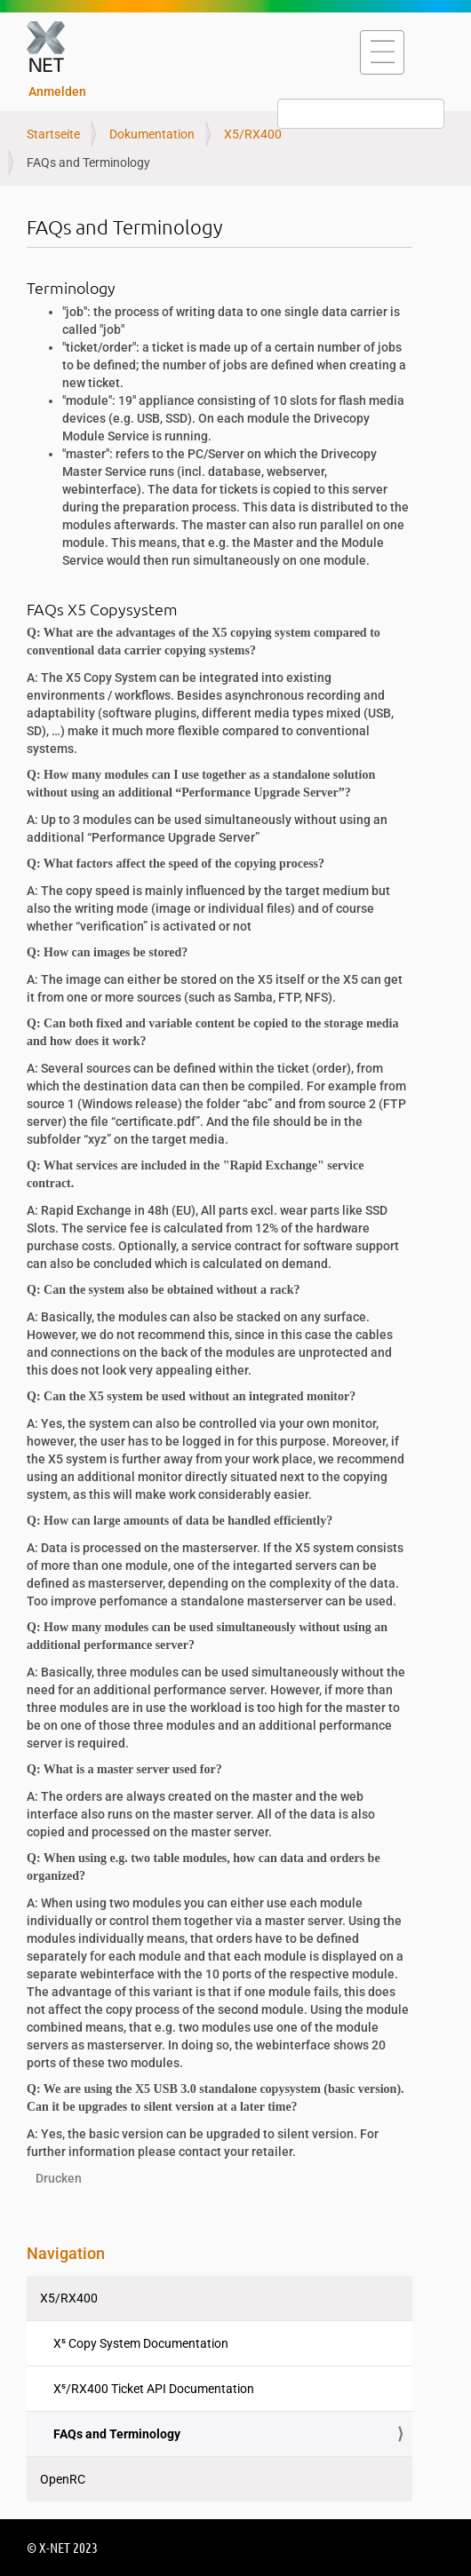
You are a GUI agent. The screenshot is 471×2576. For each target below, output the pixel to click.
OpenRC (62, 2479)
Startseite (53, 134)
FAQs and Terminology (116, 2434)
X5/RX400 (253, 134)
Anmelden (57, 91)
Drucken (59, 2178)
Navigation (66, 2253)
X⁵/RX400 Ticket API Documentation (153, 2389)
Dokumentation (152, 134)
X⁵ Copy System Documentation (140, 2343)
